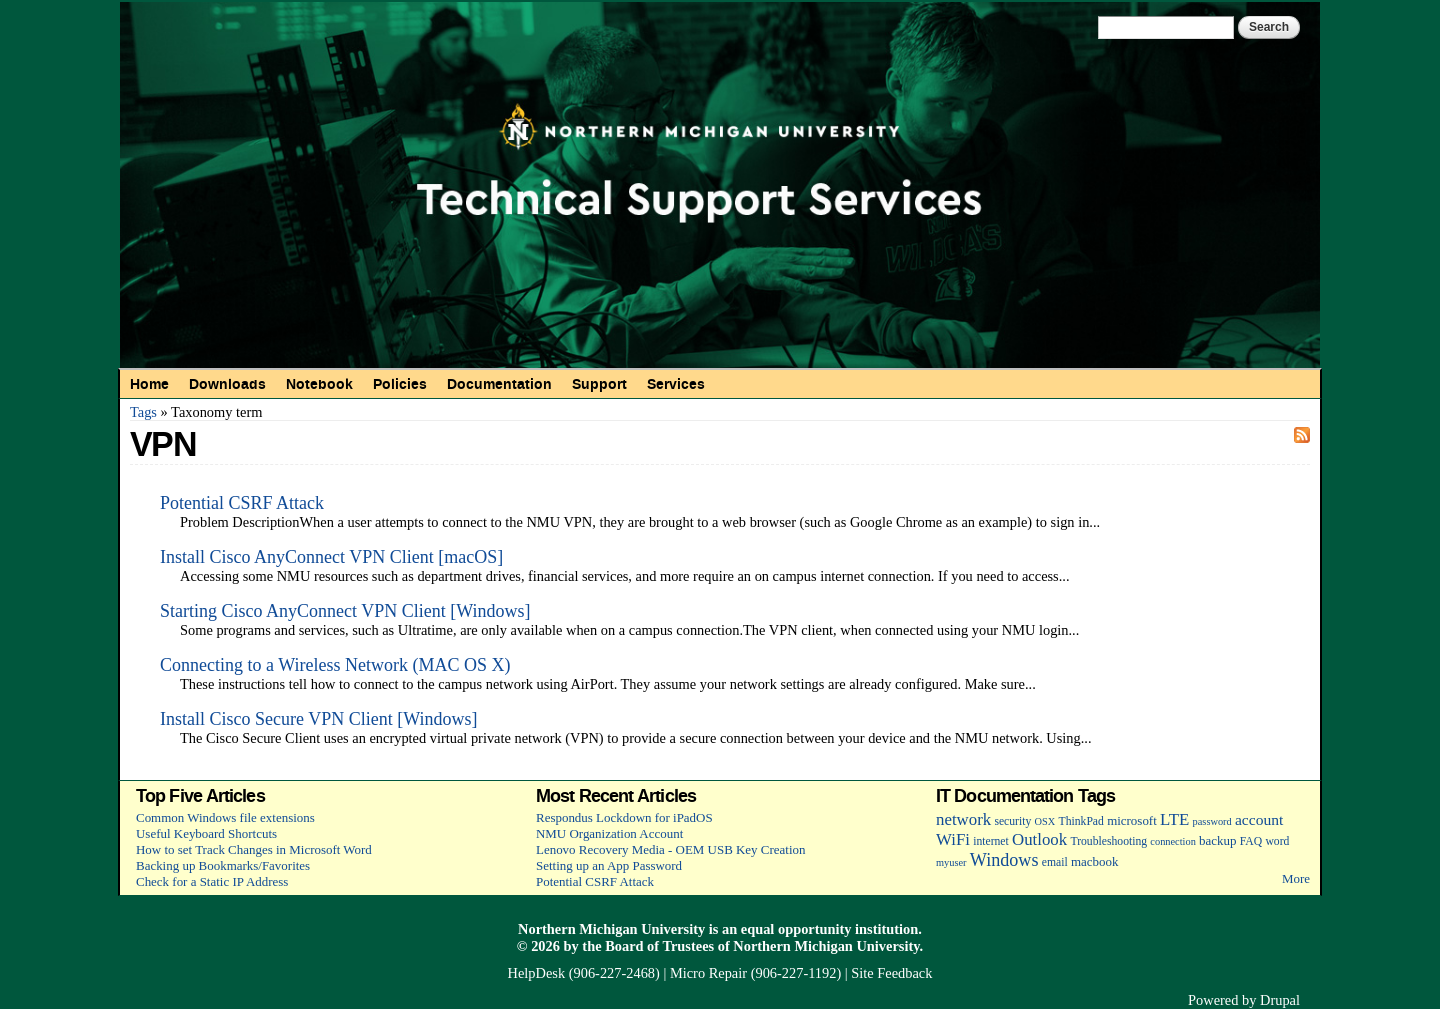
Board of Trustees (659, 946)
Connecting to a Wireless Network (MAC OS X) (335, 665)
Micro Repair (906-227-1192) (755, 973)
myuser (951, 862)
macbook (1094, 861)
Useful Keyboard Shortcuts (206, 833)
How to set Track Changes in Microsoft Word (254, 849)
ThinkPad (1081, 821)
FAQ (1251, 841)
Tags (143, 412)
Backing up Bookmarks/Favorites (223, 865)
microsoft (1132, 820)
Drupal (1280, 1000)
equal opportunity (796, 929)
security (1012, 821)
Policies (400, 384)
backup (1217, 840)
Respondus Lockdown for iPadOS (624, 817)
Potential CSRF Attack (242, 503)
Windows (1004, 860)
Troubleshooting (1108, 841)
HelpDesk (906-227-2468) (584, 973)
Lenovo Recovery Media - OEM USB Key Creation (670, 849)
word (1277, 841)
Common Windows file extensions (225, 817)
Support (599, 384)
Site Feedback (891, 973)
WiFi (953, 839)
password (1212, 821)
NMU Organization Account (609, 833)
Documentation (499, 384)
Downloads (227, 384)
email (1055, 862)
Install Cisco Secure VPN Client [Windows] (318, 719)
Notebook (319, 384)
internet (991, 841)
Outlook (1039, 839)
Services (676, 384)
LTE (1174, 819)
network (963, 819)
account (1259, 819)
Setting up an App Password (609, 865)
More (1296, 878)
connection (1172, 841)
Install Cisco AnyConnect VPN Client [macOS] (331, 557)
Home (149, 384)
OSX (1045, 821)
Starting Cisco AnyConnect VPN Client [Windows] (345, 611)
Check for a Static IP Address (212, 881)
